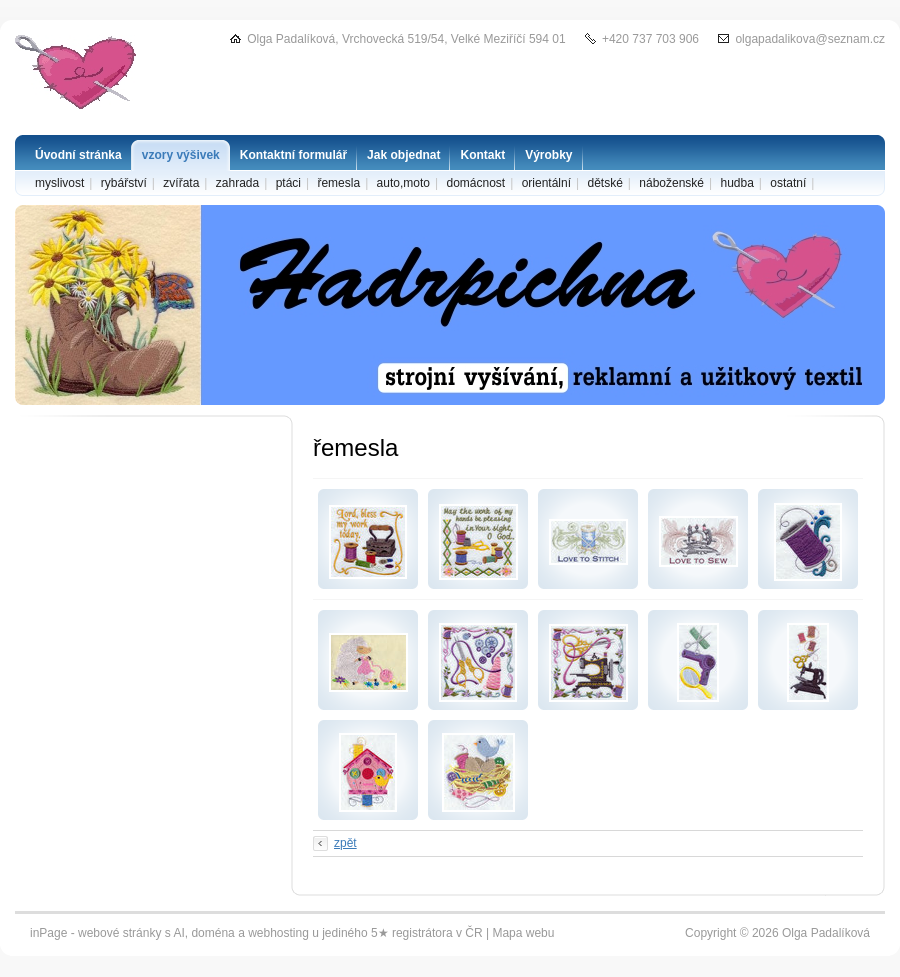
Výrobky (548, 155)
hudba (736, 183)
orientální (546, 183)
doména (212, 933)
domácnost (475, 183)
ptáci (288, 183)
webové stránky (119, 933)
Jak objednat (403, 155)
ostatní (788, 183)
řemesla (338, 183)
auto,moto (403, 183)
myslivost (59, 183)
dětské (604, 183)
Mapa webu (523, 933)
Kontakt (482, 155)
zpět (345, 843)
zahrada (237, 183)
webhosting (278, 933)
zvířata (181, 183)
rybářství (124, 183)
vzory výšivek (181, 155)
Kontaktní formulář (293, 155)
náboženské (671, 183)
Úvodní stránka (78, 155)
